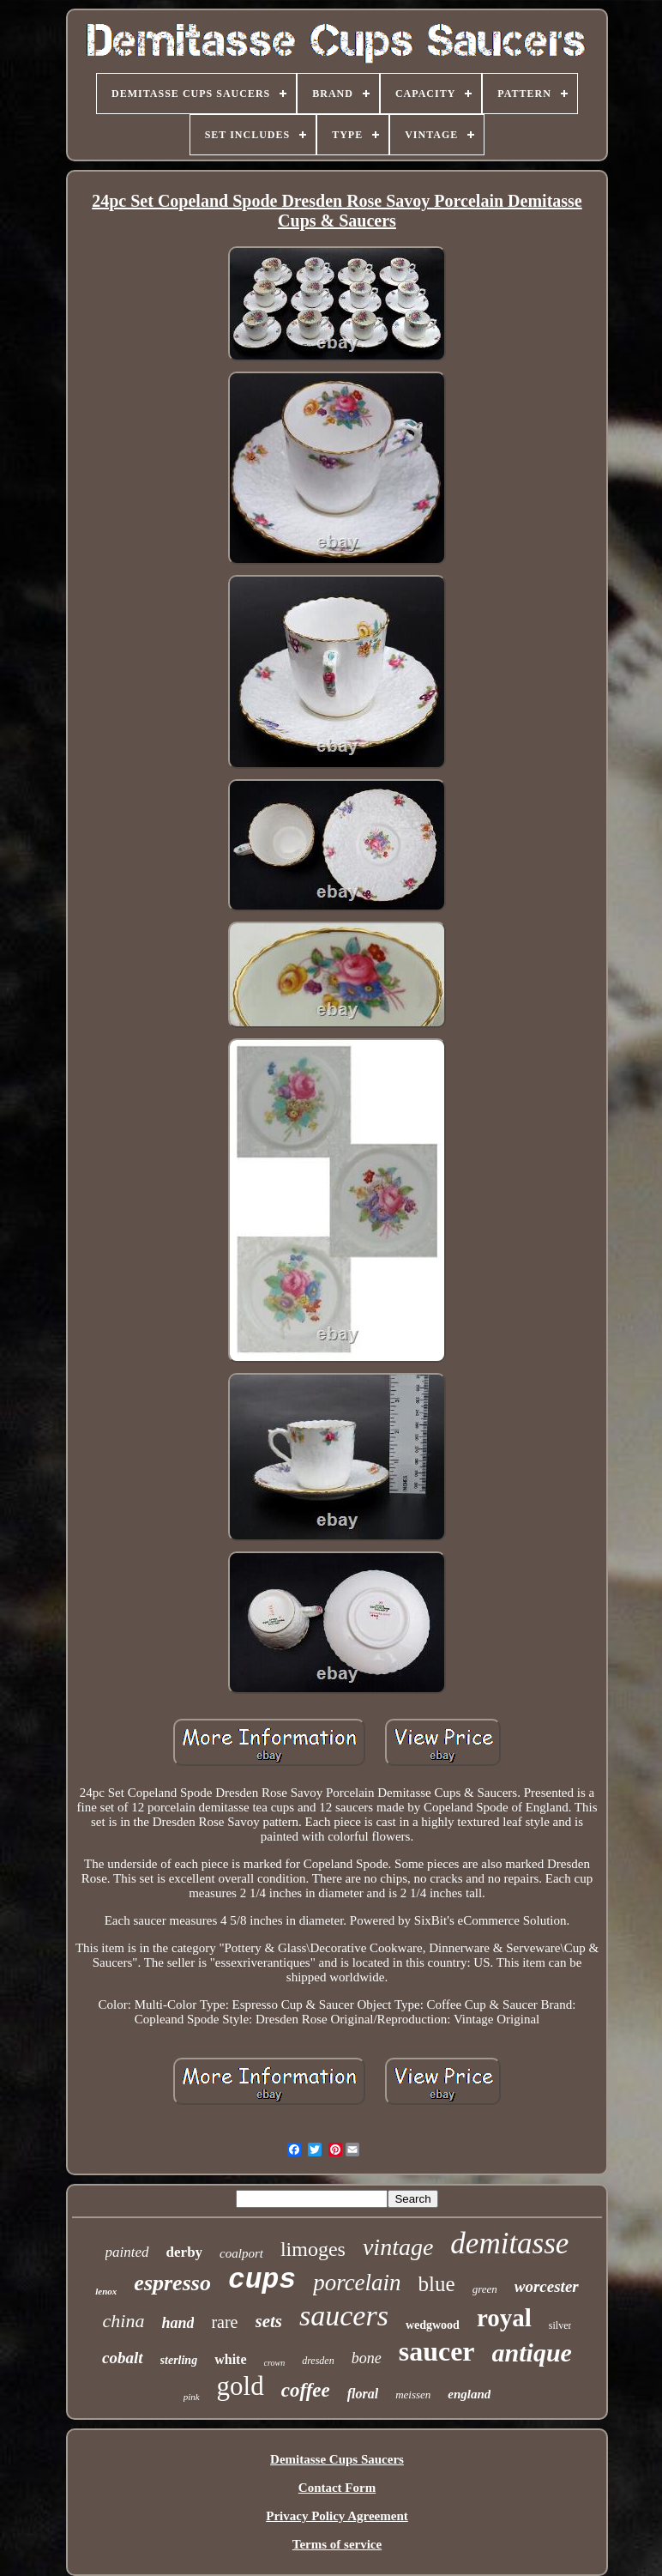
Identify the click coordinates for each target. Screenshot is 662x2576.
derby (184, 2252)
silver (560, 2325)
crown (275, 2362)
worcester (547, 2286)
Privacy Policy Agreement (337, 2516)
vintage (398, 2247)
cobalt (122, 2358)
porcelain (356, 2282)
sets (269, 2321)
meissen (412, 2394)
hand (177, 2322)
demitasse (509, 2243)
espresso (172, 2283)
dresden (318, 2361)
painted (127, 2252)
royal (504, 2317)
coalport (241, 2253)
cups (262, 2280)
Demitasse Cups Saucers (337, 2459)
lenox (106, 2291)
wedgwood (433, 2325)
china (124, 2320)
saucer (437, 2351)
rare (224, 2322)
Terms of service (337, 2544)
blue (436, 2283)
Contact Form (337, 2487)
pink (192, 2397)
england (469, 2394)
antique (532, 2352)
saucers (343, 2315)
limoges (313, 2249)
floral (362, 2393)
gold (240, 2386)
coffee (305, 2390)
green (484, 2289)
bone (367, 2358)
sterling (179, 2360)
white (230, 2359)
